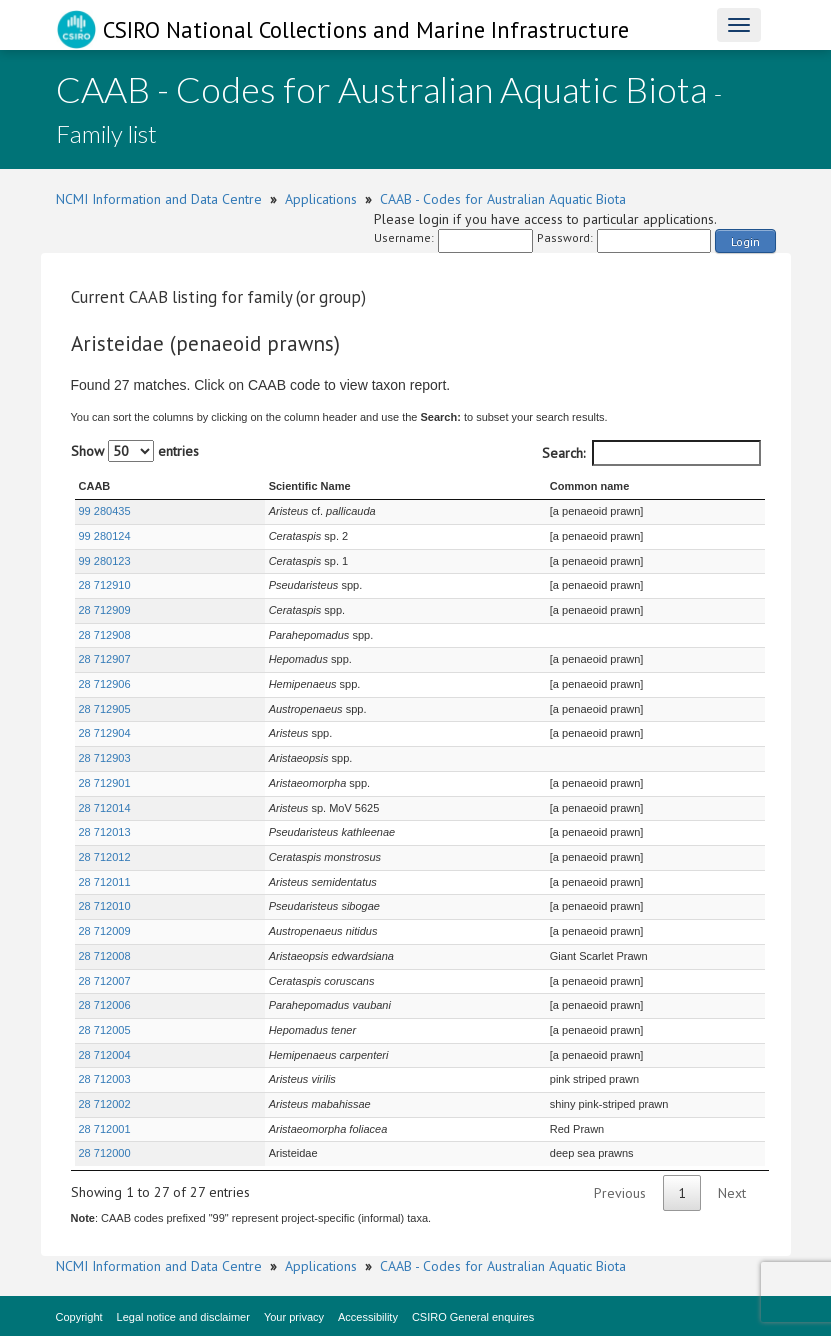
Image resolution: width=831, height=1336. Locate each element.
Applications (321, 199)
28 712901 (105, 783)
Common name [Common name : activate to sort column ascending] (534, 486)
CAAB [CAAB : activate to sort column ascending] (95, 486)
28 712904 (105, 733)
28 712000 (105, 1153)
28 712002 (105, 1104)
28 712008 (105, 956)
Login (745, 241)
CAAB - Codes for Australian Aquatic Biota (503, 199)
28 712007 (105, 981)
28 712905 (105, 709)
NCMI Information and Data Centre (159, 199)
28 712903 (105, 758)
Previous (620, 1193)
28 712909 (105, 610)
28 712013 (105, 832)
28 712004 (105, 1055)
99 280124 (105, 536)
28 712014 (105, 808)
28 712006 (105, 1005)
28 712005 (105, 1030)
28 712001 (105, 1129)
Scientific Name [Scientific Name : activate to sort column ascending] (249, 486)
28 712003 (105, 1079)
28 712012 (105, 857)
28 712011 (105, 882)
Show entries (135, 451)
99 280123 (105, 561)
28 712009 (105, 931)
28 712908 (105, 635)
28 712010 (105, 906)
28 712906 (105, 684)
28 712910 (105, 585)
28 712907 (105, 659)
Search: (651, 453)
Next (732, 1193)
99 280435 (105, 511)
